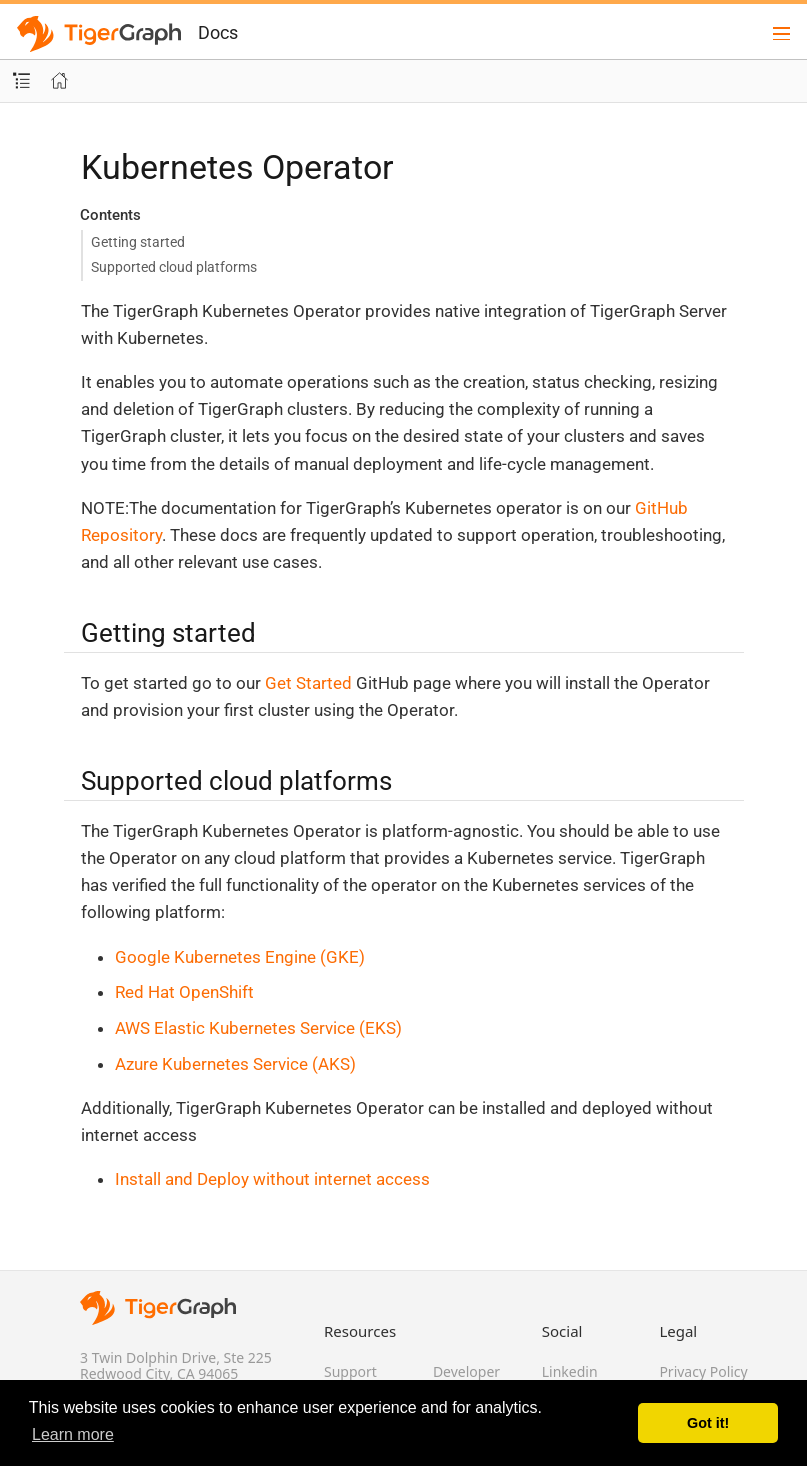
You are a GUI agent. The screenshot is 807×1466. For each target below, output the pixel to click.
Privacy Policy (703, 1371)
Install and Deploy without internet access (272, 1179)
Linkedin (570, 1371)
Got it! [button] (708, 1423)
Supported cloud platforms (174, 267)
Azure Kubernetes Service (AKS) (235, 1064)
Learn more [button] (73, 1434)
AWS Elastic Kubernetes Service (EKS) (258, 1028)
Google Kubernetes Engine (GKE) (240, 957)
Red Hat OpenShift (184, 992)
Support (350, 1371)
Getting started (138, 242)
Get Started (308, 683)
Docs (218, 32)
